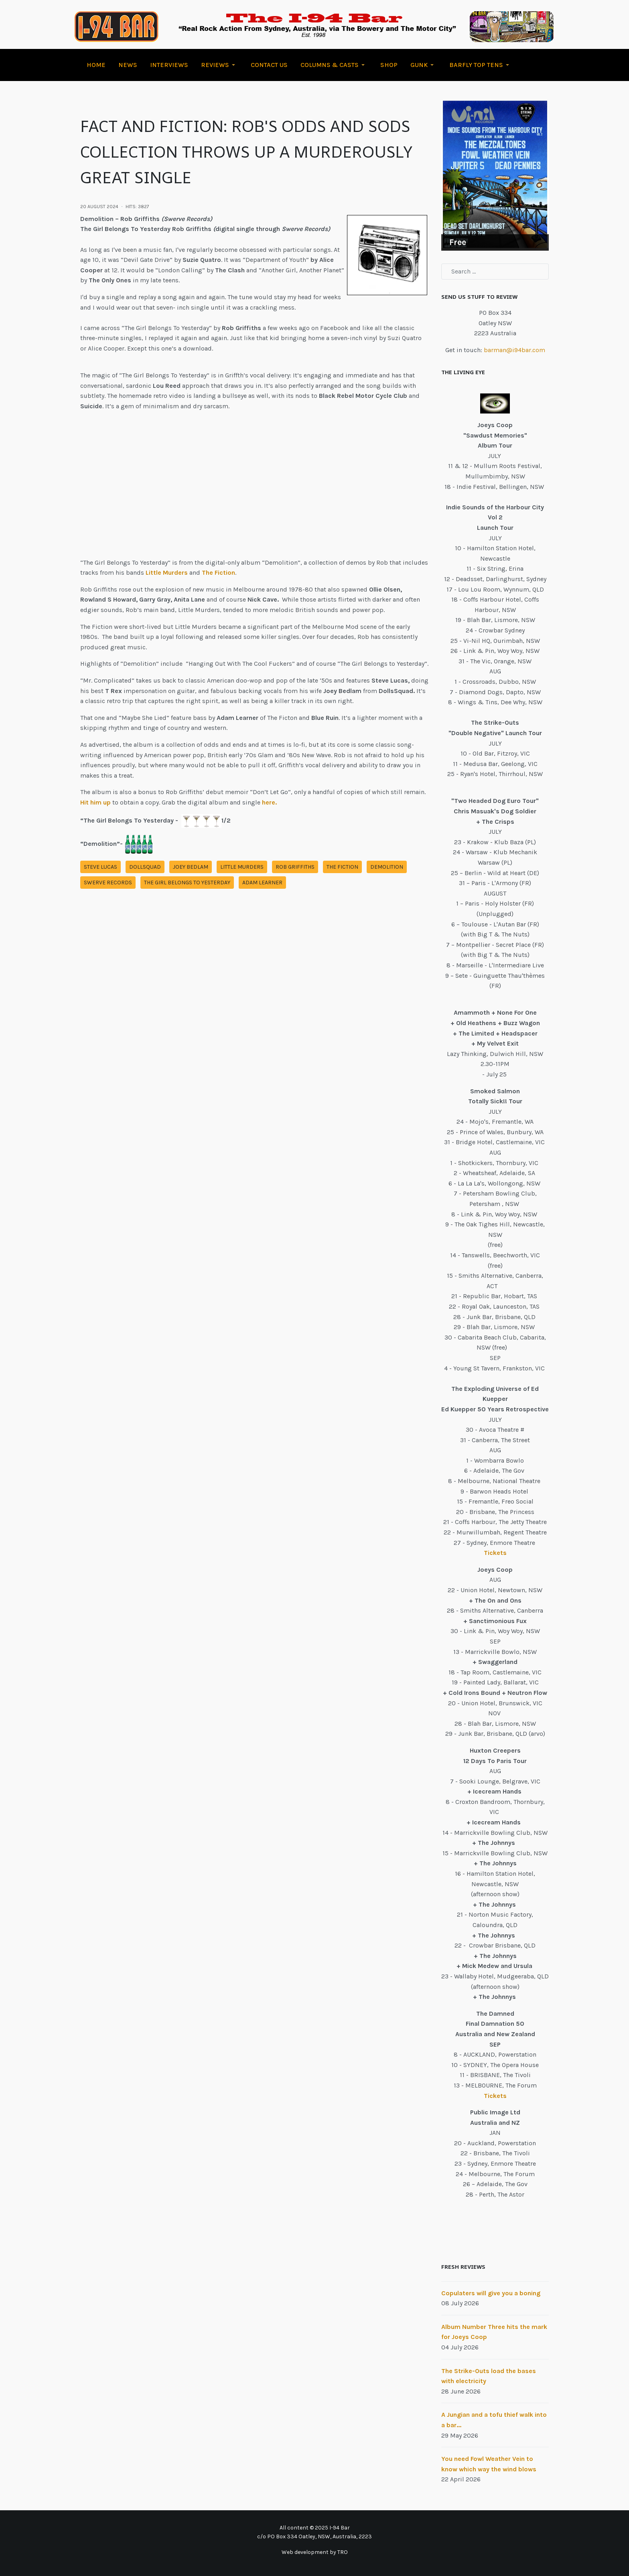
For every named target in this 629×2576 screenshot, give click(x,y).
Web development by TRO (315, 2552)
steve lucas (100, 866)
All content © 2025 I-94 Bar (315, 2527)
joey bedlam (190, 866)
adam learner (262, 882)
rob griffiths (295, 866)
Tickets (495, 1553)
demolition (386, 866)
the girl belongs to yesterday (187, 882)
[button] (219, 65)
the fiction (342, 866)
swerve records (108, 882)
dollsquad (145, 866)
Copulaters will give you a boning (490, 2293)
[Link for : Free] (495, 175)
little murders (242, 866)
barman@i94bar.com (514, 350)
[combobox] (495, 271)
